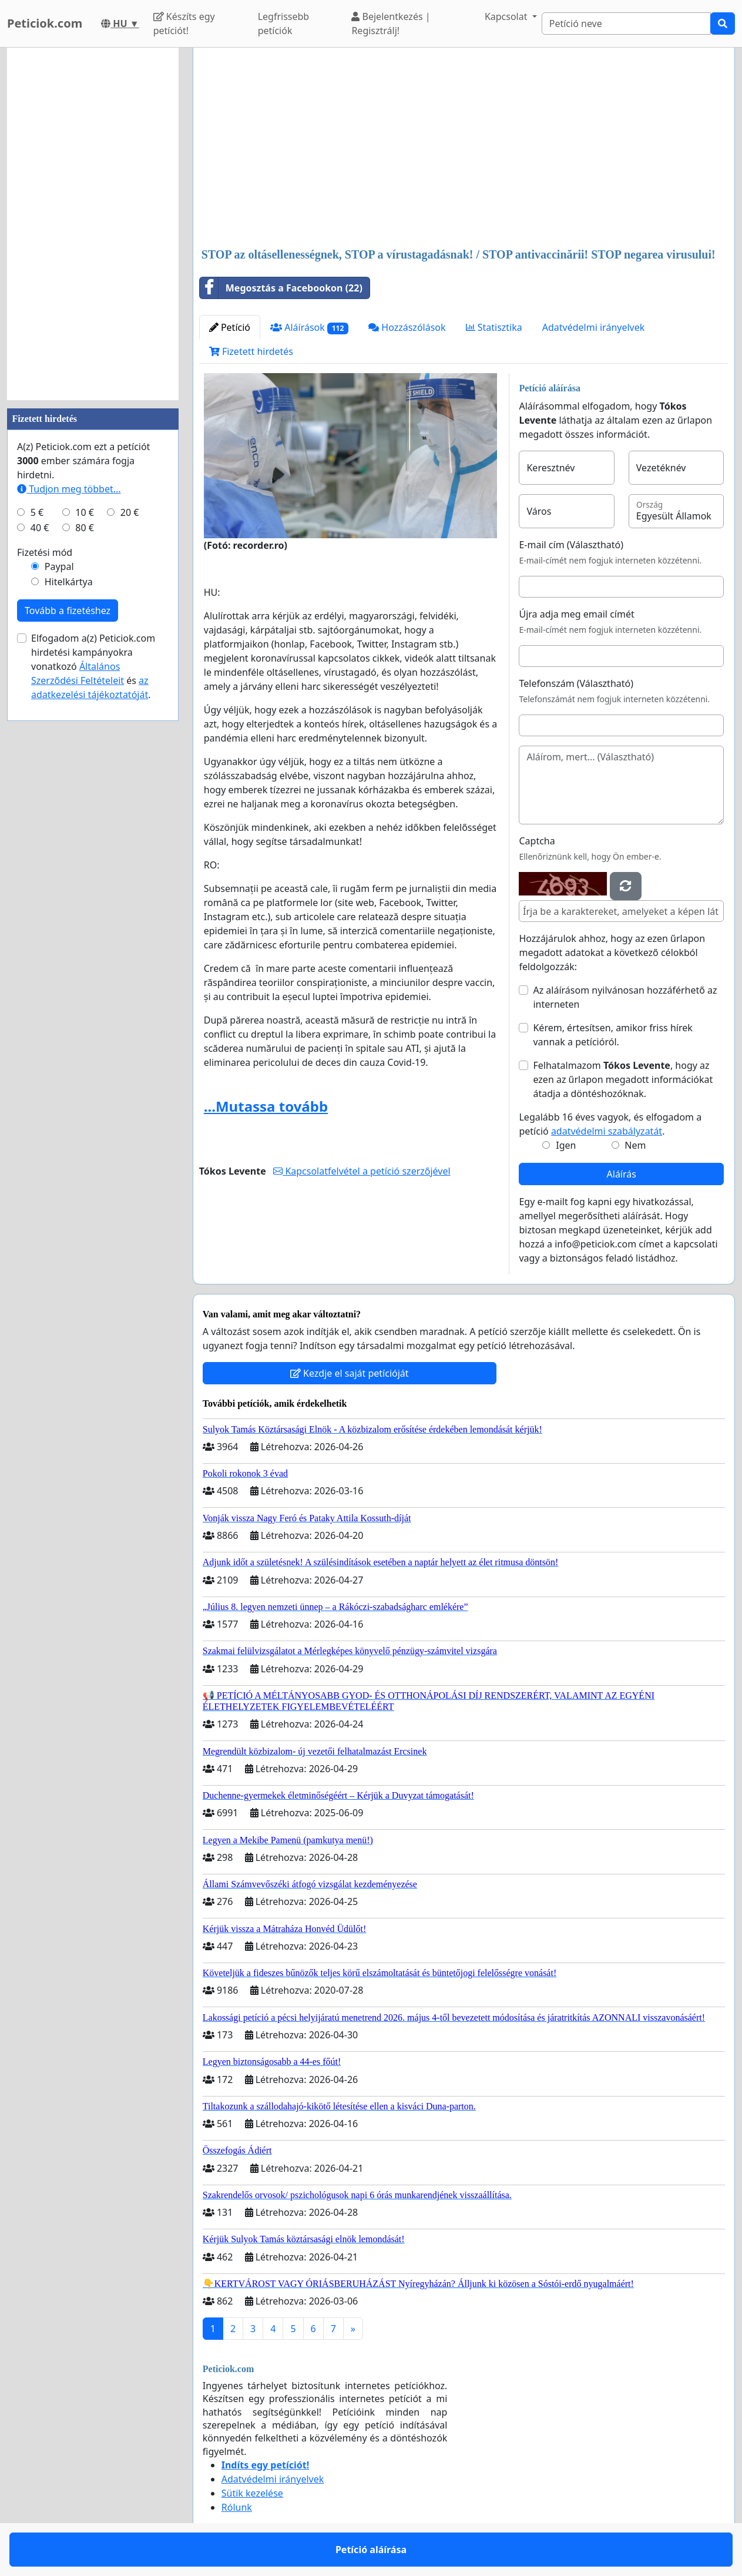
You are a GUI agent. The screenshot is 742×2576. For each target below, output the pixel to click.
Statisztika (494, 327)
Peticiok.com (44, 23)
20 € (129, 512)
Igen (566, 1145)
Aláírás (621, 1174)
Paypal (59, 566)
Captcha (537, 840)
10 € (84, 512)
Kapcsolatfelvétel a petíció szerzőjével (361, 1171)
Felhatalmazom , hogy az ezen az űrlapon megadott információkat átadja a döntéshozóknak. (623, 1079)
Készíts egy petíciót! (184, 23)
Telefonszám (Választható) (576, 683)
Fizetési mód (44, 552)
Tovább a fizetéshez (67, 610)
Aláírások (309, 327)
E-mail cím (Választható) (571, 544)
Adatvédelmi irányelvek (593, 327)
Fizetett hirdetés (251, 351)
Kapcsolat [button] (507, 16)
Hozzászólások (406, 327)
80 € (84, 527)
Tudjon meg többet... (69, 488)
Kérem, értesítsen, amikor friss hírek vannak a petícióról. (612, 1034)
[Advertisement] (463, 148)
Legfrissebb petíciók (284, 23)
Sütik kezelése (252, 2493)
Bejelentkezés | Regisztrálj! (390, 23)
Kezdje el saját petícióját (349, 1373)
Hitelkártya (69, 581)
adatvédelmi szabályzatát (606, 1131)
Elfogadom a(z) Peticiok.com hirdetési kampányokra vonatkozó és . (93, 666)
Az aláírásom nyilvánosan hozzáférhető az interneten (625, 997)
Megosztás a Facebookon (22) (281, 287)
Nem (635, 1145)
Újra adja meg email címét (576, 614)
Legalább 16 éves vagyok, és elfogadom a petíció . (610, 1124)
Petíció (229, 327)
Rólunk (236, 2507)
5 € (37, 512)
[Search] (626, 23)
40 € (40, 527)
